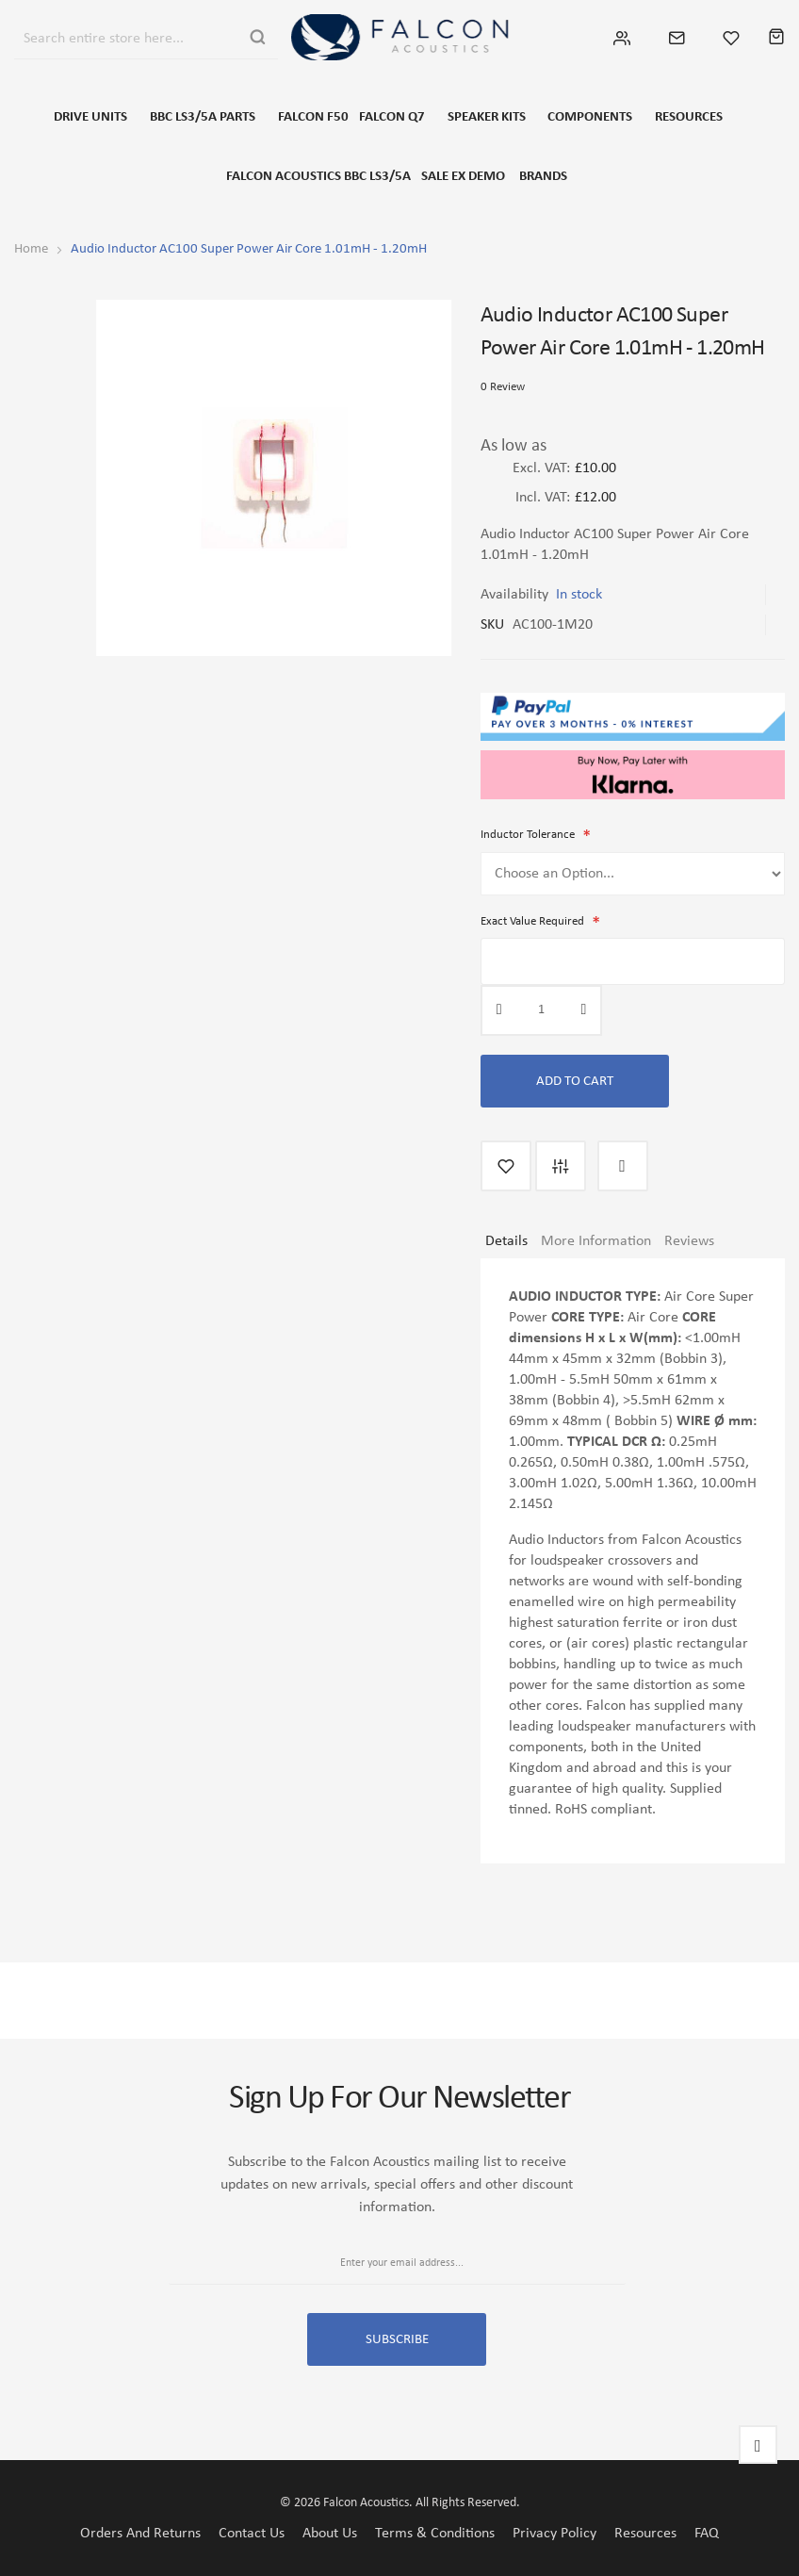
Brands (540, 176)
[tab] (506, 1243)
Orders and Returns (140, 2532)
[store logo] (399, 37)
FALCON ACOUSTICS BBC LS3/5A (327, 176)
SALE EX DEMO (466, 176)
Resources (645, 2532)
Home (31, 248)
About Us (329, 2532)
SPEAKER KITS (484, 117)
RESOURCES (685, 117)
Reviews (689, 1236)
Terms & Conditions (435, 2532)
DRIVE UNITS (96, 117)
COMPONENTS (587, 117)
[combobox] (125, 37)
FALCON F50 (317, 117)
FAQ (706, 2532)
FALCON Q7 (390, 117)
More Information (596, 1236)
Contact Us (252, 2532)
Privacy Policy (554, 2532)
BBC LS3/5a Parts (207, 117)
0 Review (503, 386)
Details (506, 1236)
